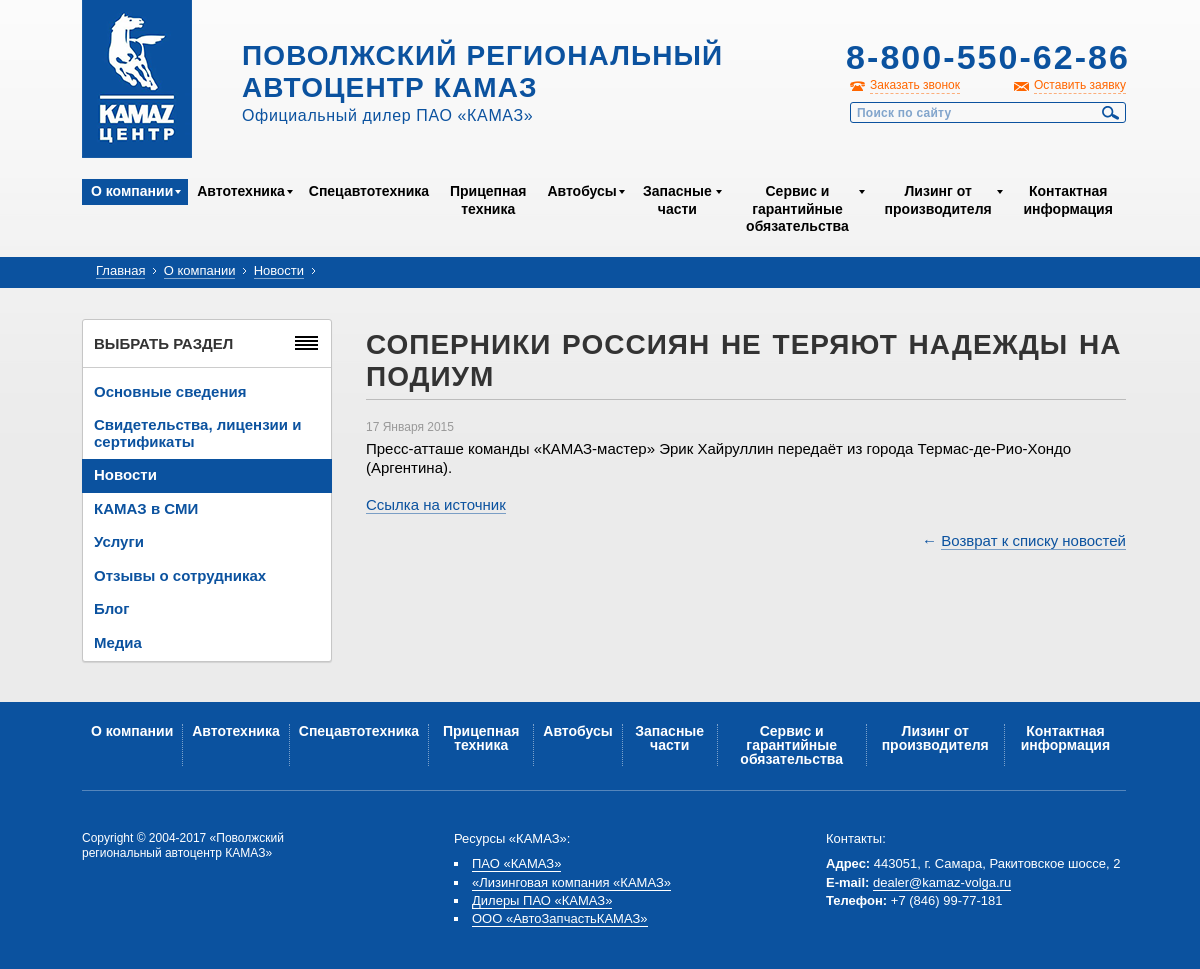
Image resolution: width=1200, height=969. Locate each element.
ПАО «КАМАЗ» (516, 863)
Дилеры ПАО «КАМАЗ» (542, 900)
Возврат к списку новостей (1033, 540)
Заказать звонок (915, 85)
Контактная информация (1067, 200)
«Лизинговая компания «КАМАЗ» (571, 882)
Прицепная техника (488, 200)
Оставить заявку (1080, 85)
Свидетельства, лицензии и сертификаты (197, 433)
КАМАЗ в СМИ (146, 508)
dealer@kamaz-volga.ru (942, 882)
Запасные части (677, 200)
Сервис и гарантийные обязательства (797, 208)
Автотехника (241, 191)
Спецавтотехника (369, 191)
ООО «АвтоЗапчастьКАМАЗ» (560, 918)
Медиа (118, 642)
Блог (112, 608)
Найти (1111, 113)
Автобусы (581, 191)
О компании (132, 191)
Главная (120, 270)
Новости (279, 270)
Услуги (119, 541)
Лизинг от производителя (938, 200)
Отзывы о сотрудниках (180, 575)
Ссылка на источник (436, 504)
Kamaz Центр (137, 79)
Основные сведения (170, 391)
